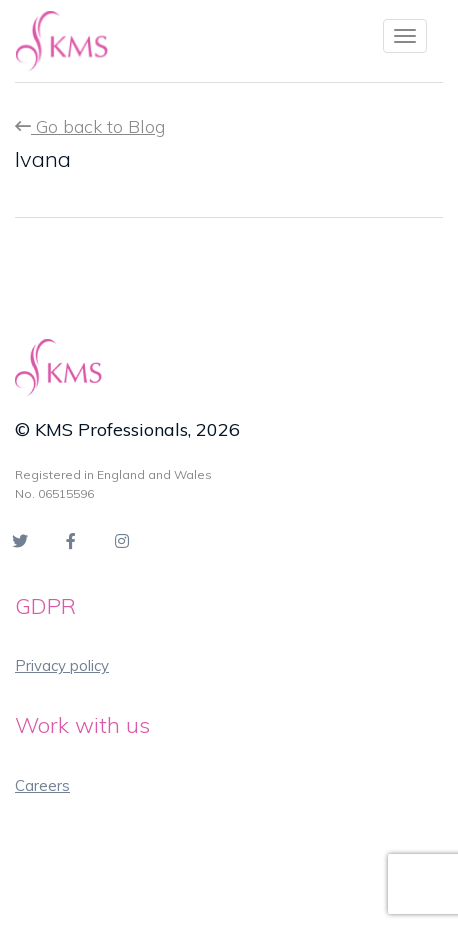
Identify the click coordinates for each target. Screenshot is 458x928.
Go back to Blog (90, 126)
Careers (42, 785)
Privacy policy (62, 665)
